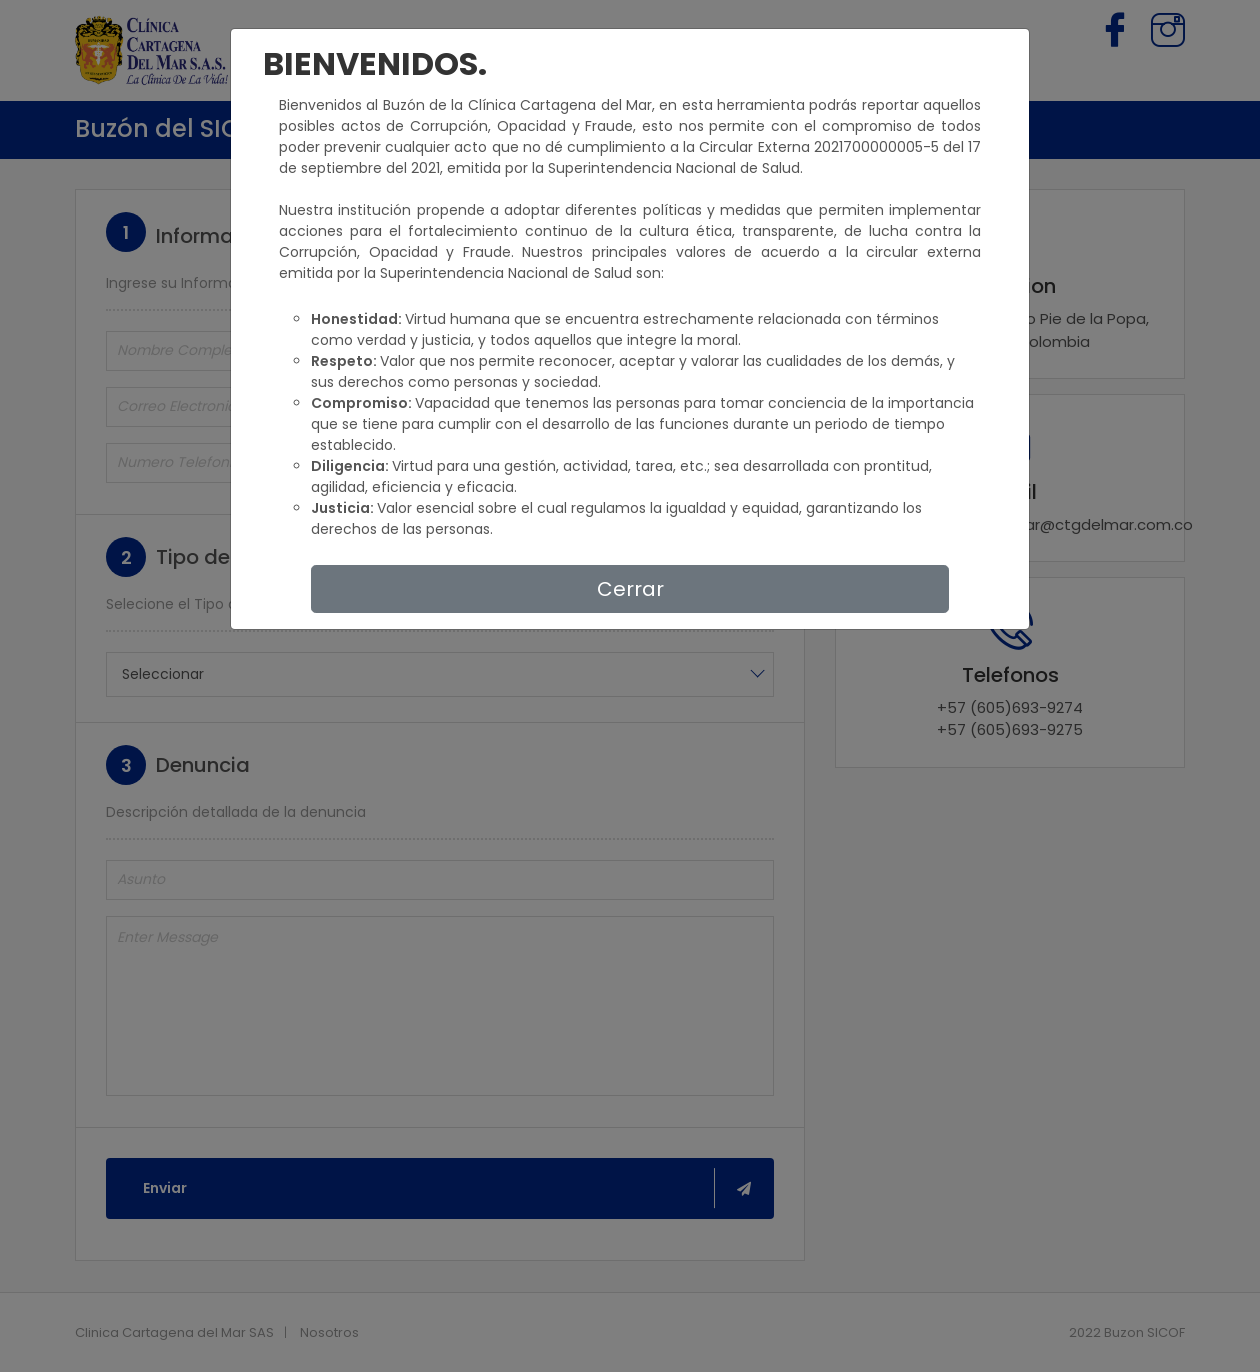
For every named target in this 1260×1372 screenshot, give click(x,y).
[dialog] (630, 686)
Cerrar (630, 589)
